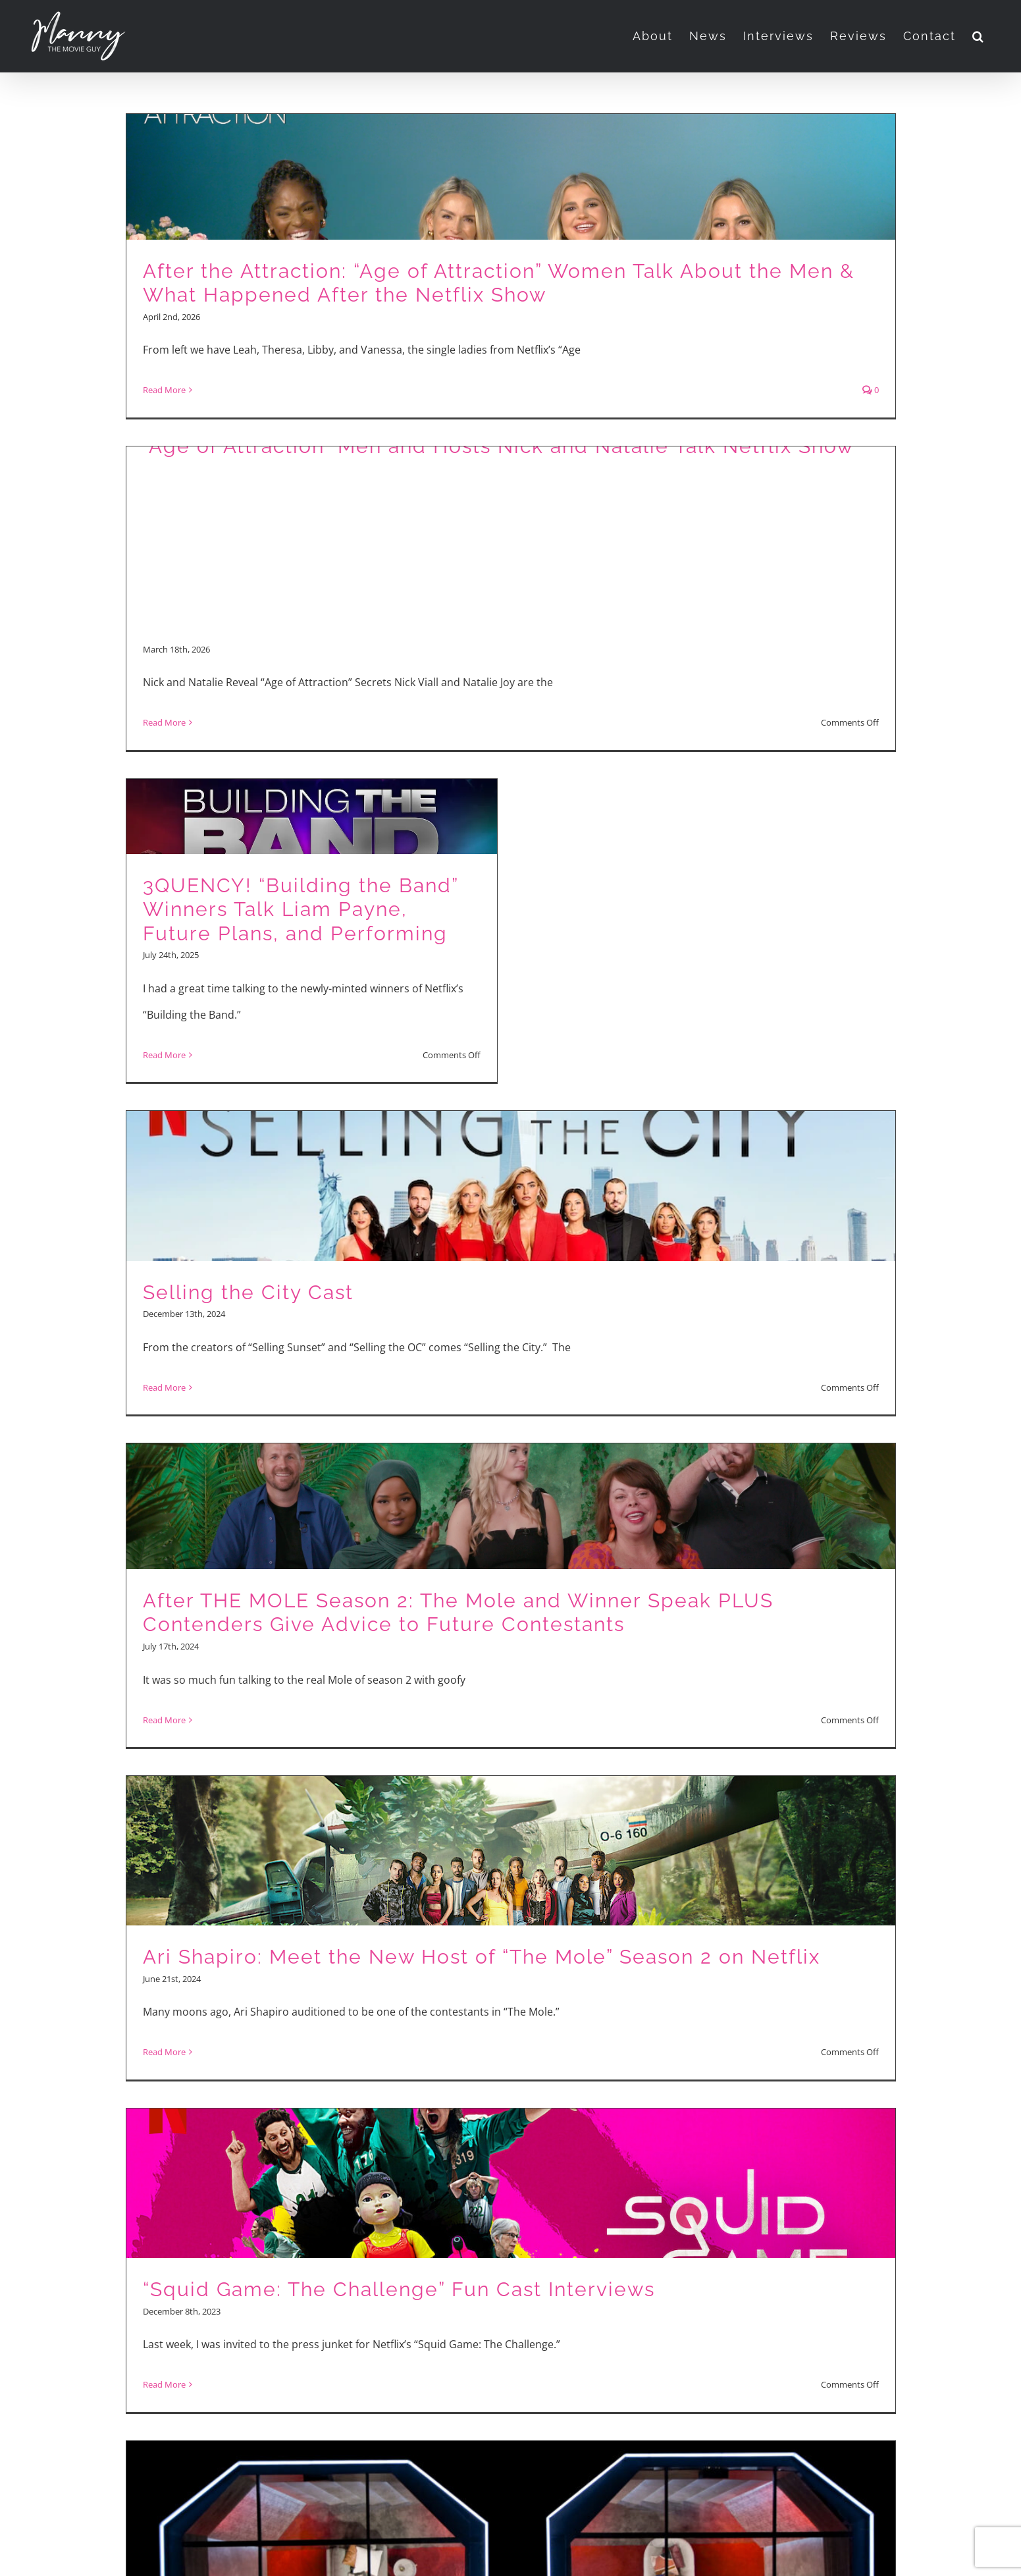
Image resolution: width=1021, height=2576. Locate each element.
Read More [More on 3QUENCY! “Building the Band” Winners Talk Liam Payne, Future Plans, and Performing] (164, 1055)
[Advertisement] (510, 548)
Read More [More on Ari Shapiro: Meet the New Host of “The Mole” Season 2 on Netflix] (164, 2052)
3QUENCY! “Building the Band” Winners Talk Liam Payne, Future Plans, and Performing (300, 909)
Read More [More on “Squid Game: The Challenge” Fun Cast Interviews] (164, 2384)
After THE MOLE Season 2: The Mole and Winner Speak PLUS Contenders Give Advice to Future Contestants (458, 1612)
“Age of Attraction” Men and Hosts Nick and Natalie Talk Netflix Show (498, 446)
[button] (978, 36)
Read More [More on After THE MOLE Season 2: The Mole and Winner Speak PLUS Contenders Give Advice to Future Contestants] (164, 1720)
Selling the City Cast (248, 1292)
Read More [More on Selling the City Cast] (164, 1387)
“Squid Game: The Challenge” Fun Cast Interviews (399, 2289)
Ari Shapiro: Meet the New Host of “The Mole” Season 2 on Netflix (481, 1956)
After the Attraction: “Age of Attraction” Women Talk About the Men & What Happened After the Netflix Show (498, 283)
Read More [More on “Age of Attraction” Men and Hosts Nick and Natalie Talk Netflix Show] (164, 722)
